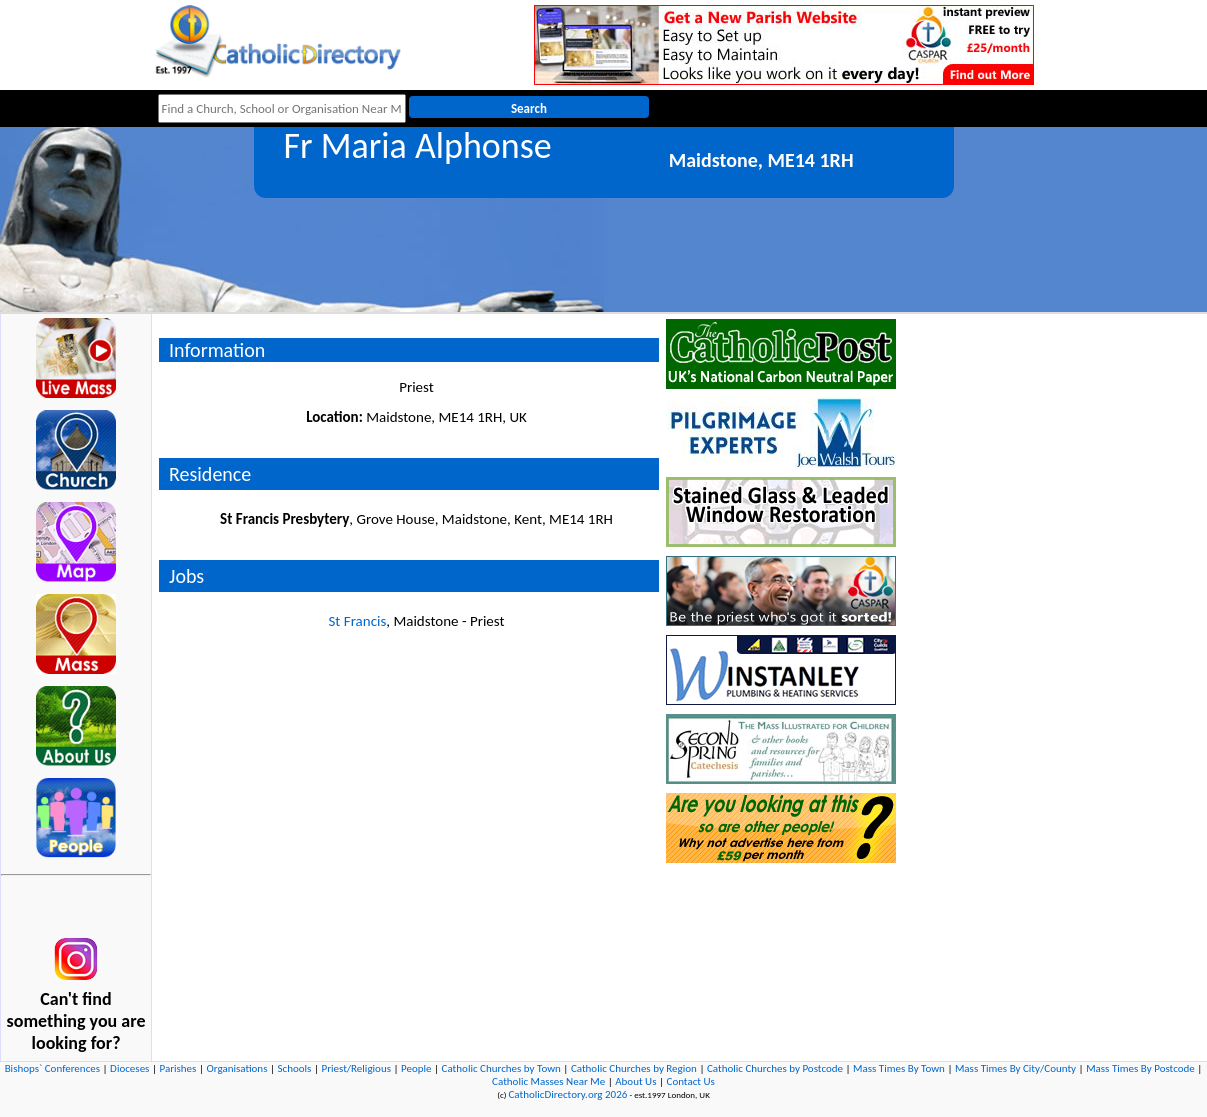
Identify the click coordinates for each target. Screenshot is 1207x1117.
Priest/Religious (356, 1068)
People (416, 1068)
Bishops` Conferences (52, 1068)
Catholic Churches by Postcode (775, 1068)
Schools (294, 1068)
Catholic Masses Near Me (548, 1081)
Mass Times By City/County (1015, 1068)
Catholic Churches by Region (634, 1068)
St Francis (357, 621)
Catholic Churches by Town (501, 1068)
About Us (635, 1081)
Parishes (177, 1068)
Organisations (236, 1068)
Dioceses (129, 1068)
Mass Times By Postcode (1140, 1068)
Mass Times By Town (899, 1068)
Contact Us (691, 1081)
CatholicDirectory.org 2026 (567, 1094)
